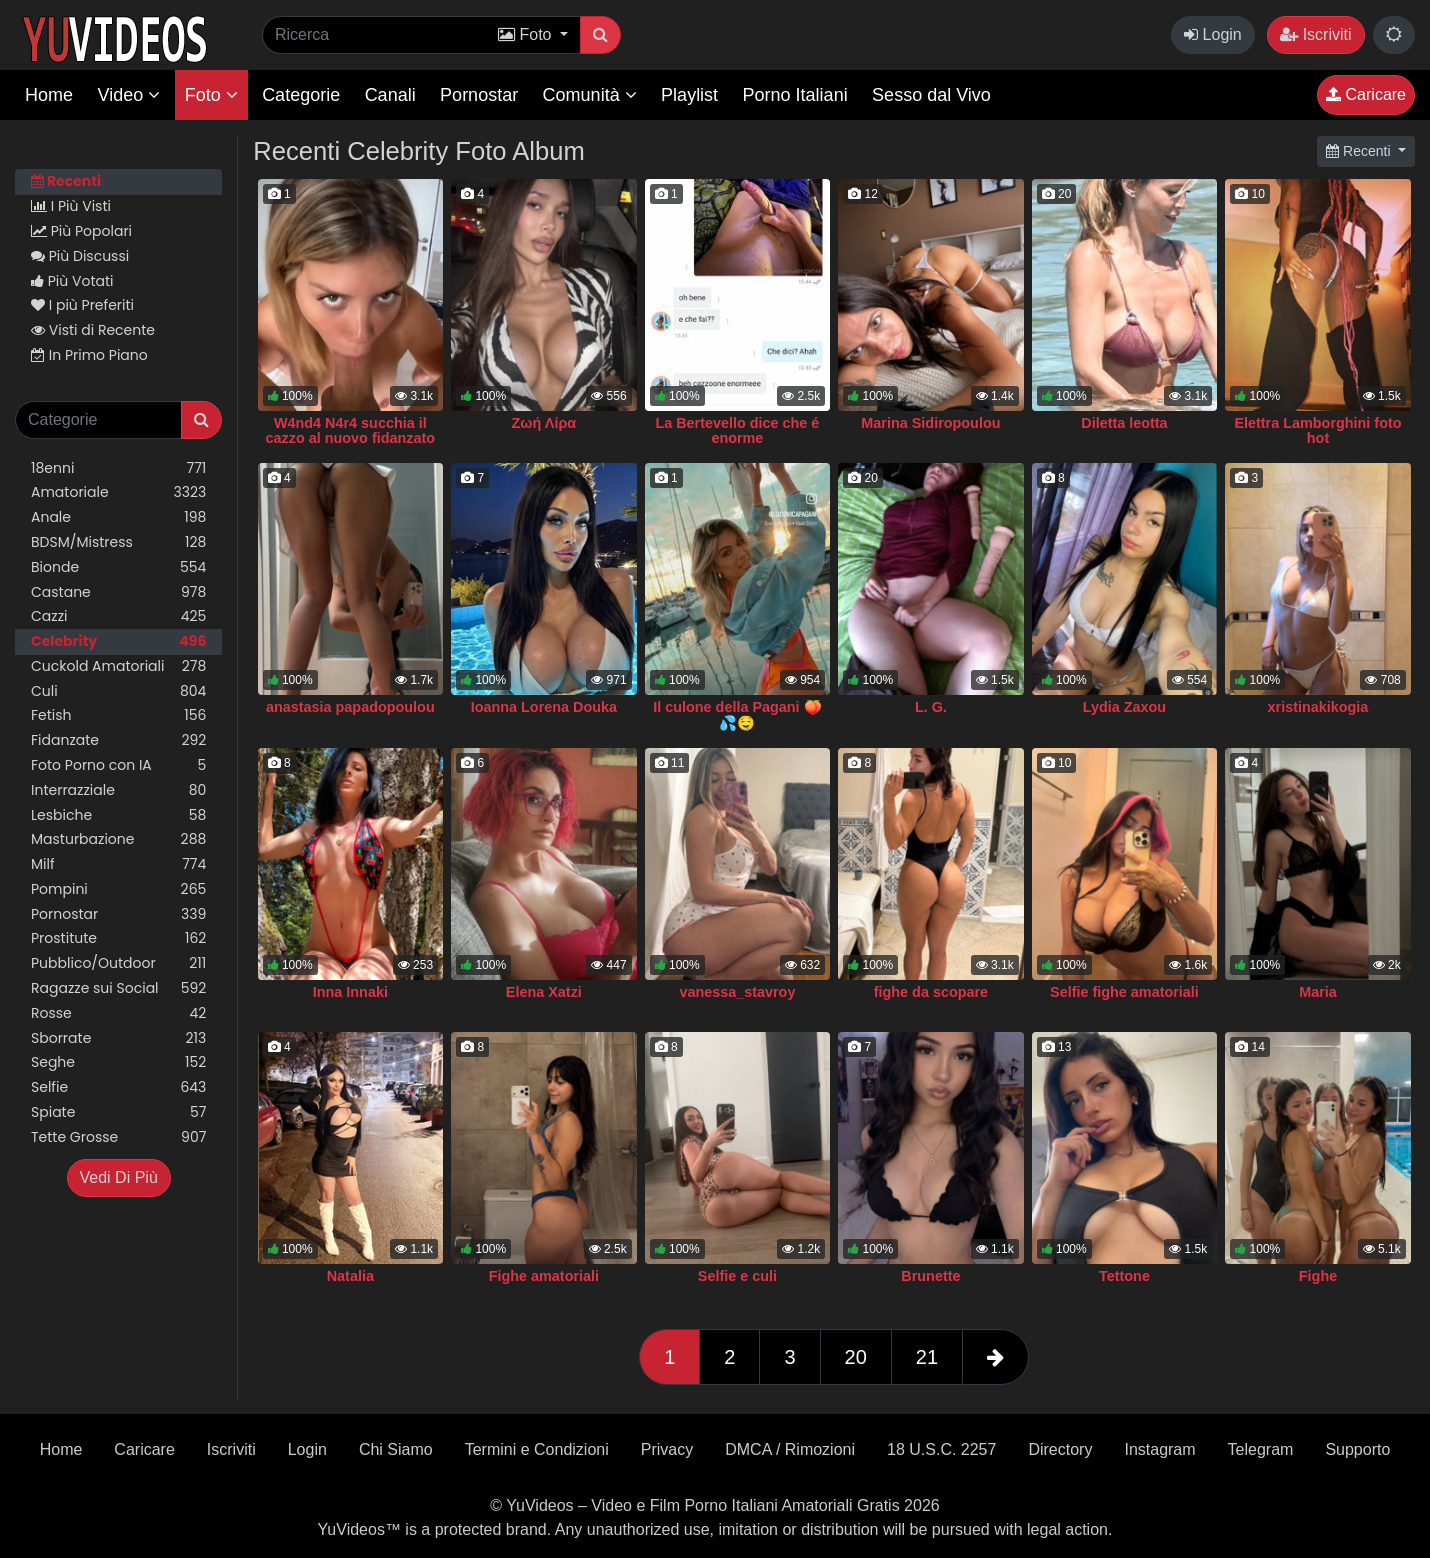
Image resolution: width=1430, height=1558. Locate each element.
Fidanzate (118, 740)
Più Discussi (80, 256)
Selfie (118, 1087)
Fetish (118, 715)
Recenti (66, 181)
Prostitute (118, 938)
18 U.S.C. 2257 (941, 1449)
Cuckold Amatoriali (118, 666)
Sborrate (118, 1038)
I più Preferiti (82, 305)
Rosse (118, 1013)
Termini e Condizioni (537, 1449)
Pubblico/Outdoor (118, 963)
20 (856, 1357)
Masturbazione (118, 839)
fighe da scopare (931, 992)
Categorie (301, 95)
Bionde (118, 567)
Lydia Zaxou (1124, 707)
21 (927, 1357)
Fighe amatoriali (544, 1276)
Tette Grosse (118, 1137)
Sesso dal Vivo (931, 95)
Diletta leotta (1124, 423)
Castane (118, 592)
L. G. (931, 707)
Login (1213, 34)
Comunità (590, 95)
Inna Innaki (350, 992)
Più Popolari (81, 231)
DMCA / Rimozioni (790, 1449)
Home (49, 95)
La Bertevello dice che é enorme (737, 431)
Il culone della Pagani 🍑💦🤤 (737, 715)
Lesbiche (118, 815)
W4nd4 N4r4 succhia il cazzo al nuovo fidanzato (351, 431)
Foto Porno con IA (118, 765)
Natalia (350, 1276)
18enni (118, 468)
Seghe (118, 1062)
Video (128, 95)
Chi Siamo (396, 1449)
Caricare (1366, 94)
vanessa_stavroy (737, 992)
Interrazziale (118, 790)
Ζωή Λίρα (544, 423)
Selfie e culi (737, 1276)
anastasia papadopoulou (350, 707)
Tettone (1124, 1276)
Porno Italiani (795, 95)
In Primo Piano (89, 355)
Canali (390, 95)
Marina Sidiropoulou (930, 423)
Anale (118, 517)
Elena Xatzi (544, 992)
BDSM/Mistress (118, 542)
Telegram (1261, 1449)
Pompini (118, 889)
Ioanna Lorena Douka (544, 707)
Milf (118, 864)
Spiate (118, 1112)
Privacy (667, 1449)
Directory (1060, 1449)
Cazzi (118, 616)
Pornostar (479, 95)
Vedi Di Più (119, 1177)
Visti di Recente (93, 330)
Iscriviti (1315, 34)
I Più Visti (71, 206)
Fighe (1318, 1276)
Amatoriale (118, 492)
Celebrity (118, 641)
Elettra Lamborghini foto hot (1317, 431)
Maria (1318, 992)
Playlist (689, 95)
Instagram (1159, 1449)
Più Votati (72, 281)
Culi (118, 691)
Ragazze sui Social (118, 988)
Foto (211, 95)
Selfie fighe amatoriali (1124, 992)
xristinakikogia (1318, 707)
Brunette (930, 1276)
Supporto (1357, 1449)
